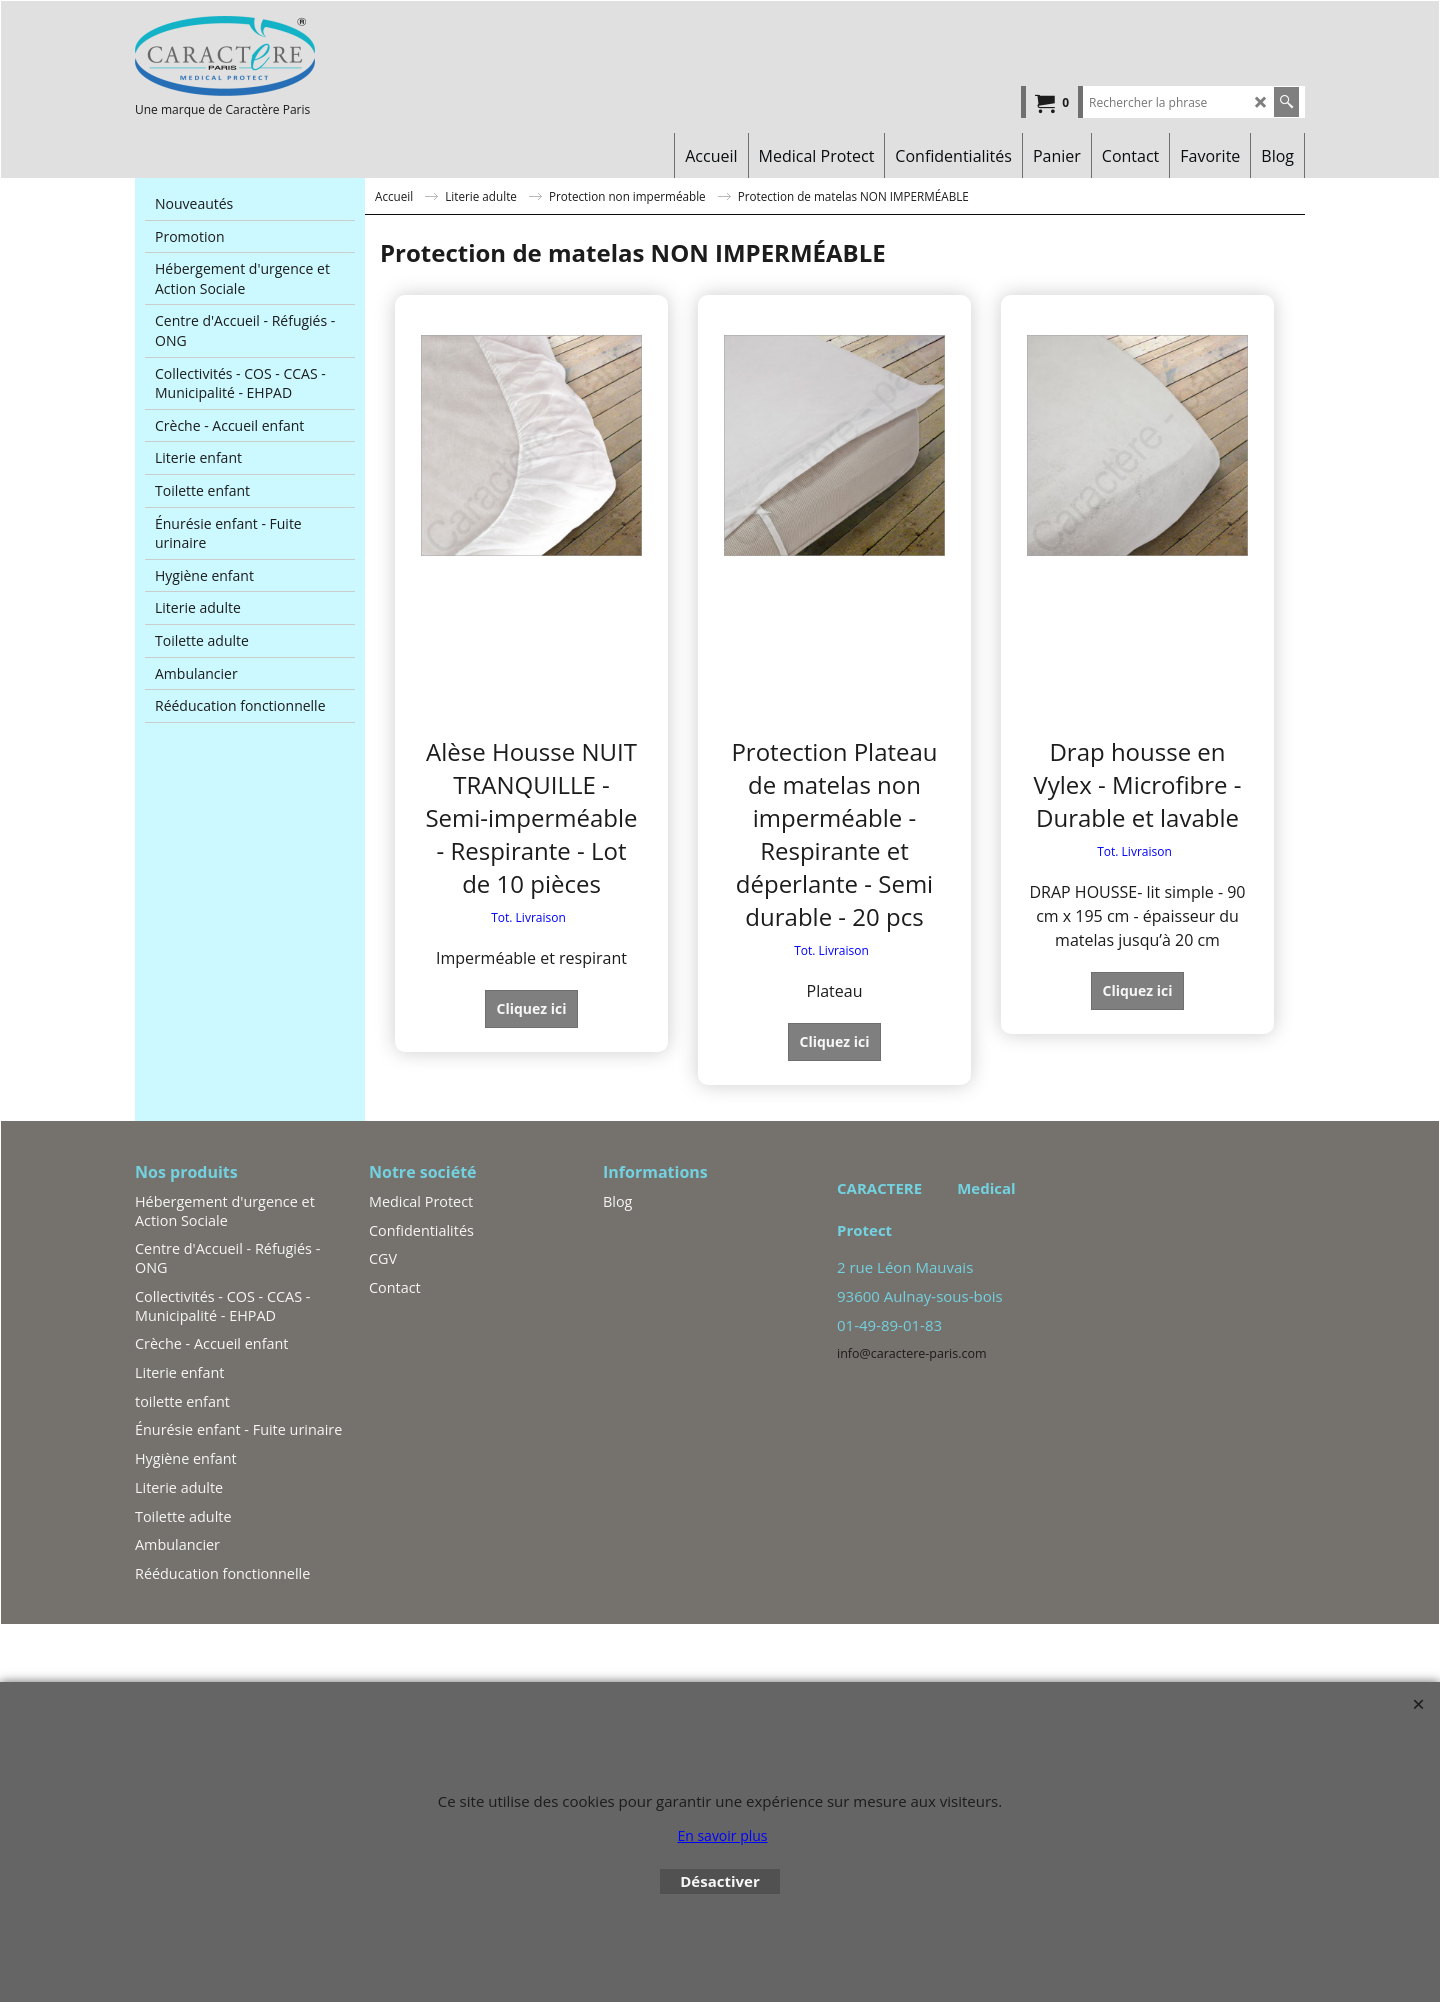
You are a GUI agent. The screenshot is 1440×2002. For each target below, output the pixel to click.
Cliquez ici (531, 1008)
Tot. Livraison (528, 917)
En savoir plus (722, 1835)
